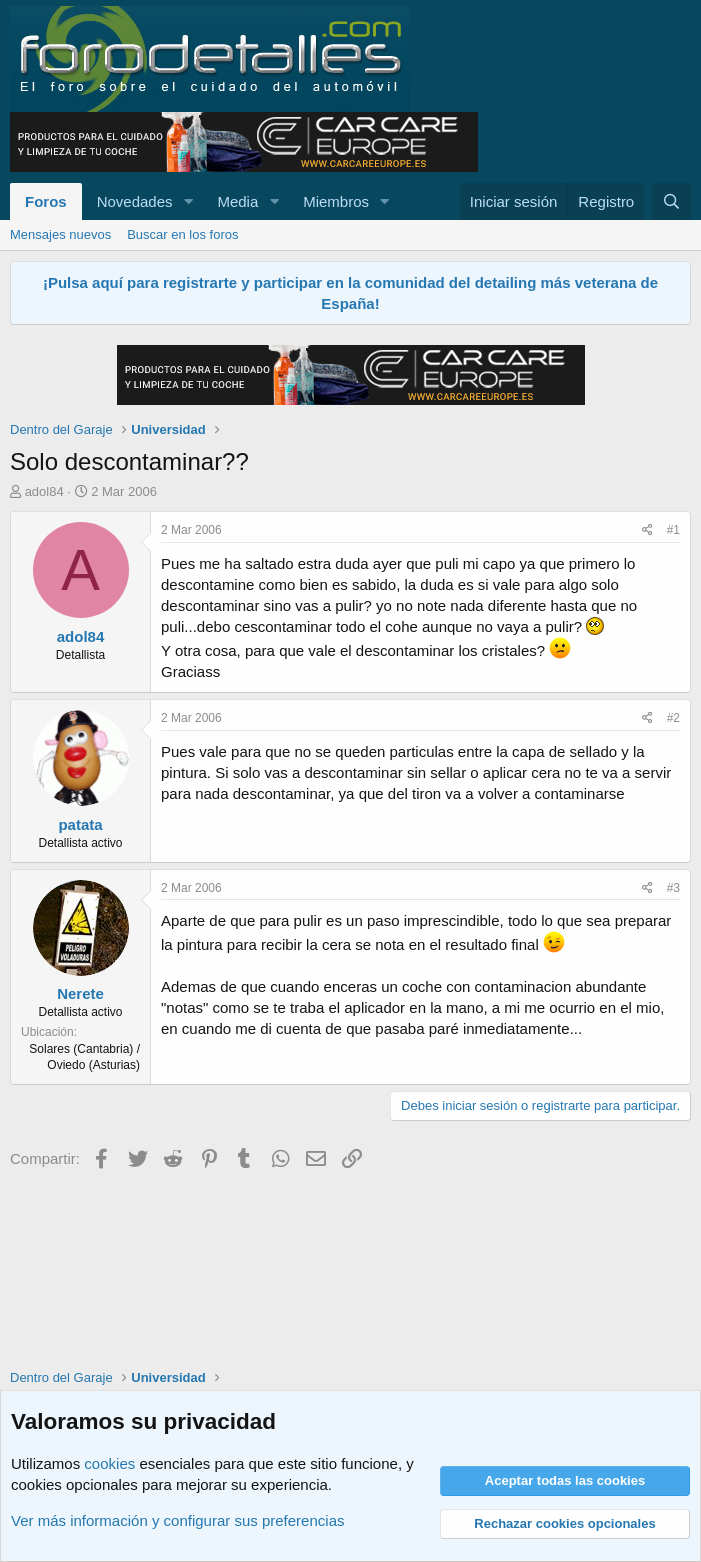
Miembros (336, 201)
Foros (46, 201)
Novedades (135, 201)
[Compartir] (647, 530)
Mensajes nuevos (60, 234)
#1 (673, 530)
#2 (673, 718)
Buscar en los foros (182, 234)
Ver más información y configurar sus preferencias (177, 1520)
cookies (109, 1463)
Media (237, 201)
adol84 (44, 491)
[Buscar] (671, 201)
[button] (188, 201)
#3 (673, 888)
